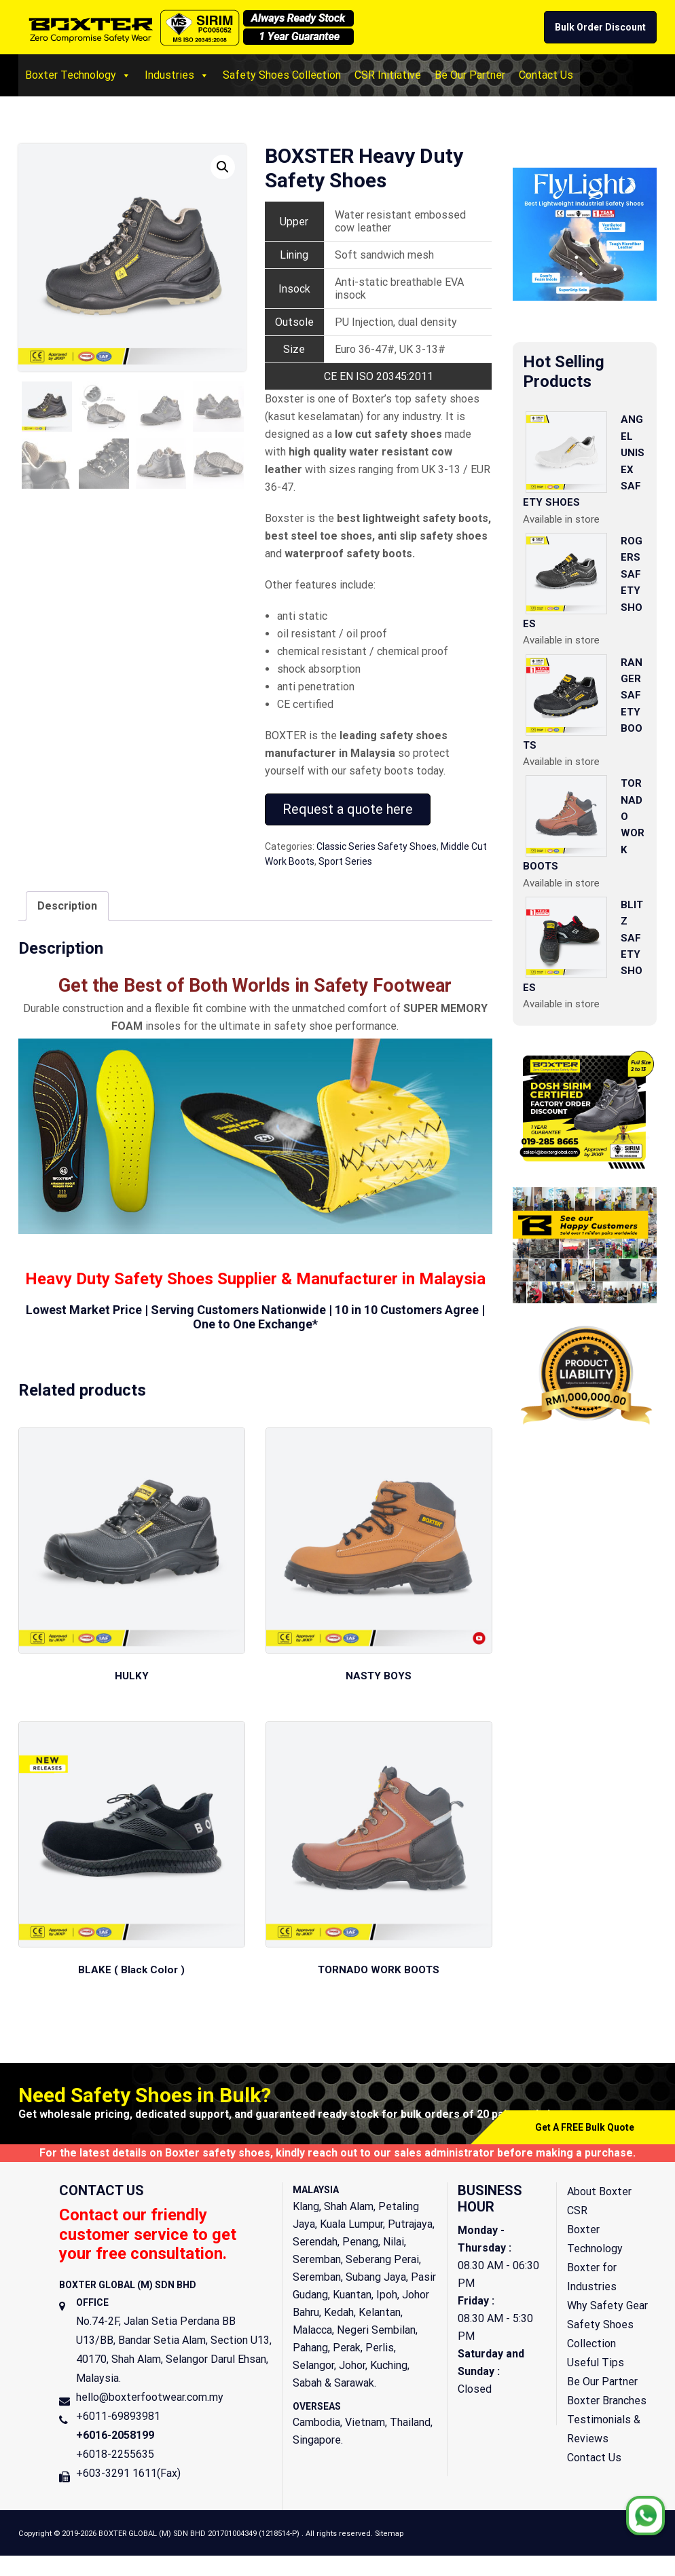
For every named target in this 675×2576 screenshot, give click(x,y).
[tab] (67, 906)
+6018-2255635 (115, 2456)
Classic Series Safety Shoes (376, 846)
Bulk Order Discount (600, 27)
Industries (177, 75)
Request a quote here (347, 809)
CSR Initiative (387, 75)
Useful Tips (595, 2365)
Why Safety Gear (607, 2308)
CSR (577, 2213)
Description (67, 905)
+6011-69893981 (118, 2418)
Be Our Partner (470, 75)
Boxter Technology (78, 75)
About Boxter (599, 2194)
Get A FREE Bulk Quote (584, 2130)
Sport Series (345, 861)
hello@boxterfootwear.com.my (149, 2399)
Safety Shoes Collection (282, 75)
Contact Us (546, 75)
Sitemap (389, 2536)
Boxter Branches (606, 2403)
